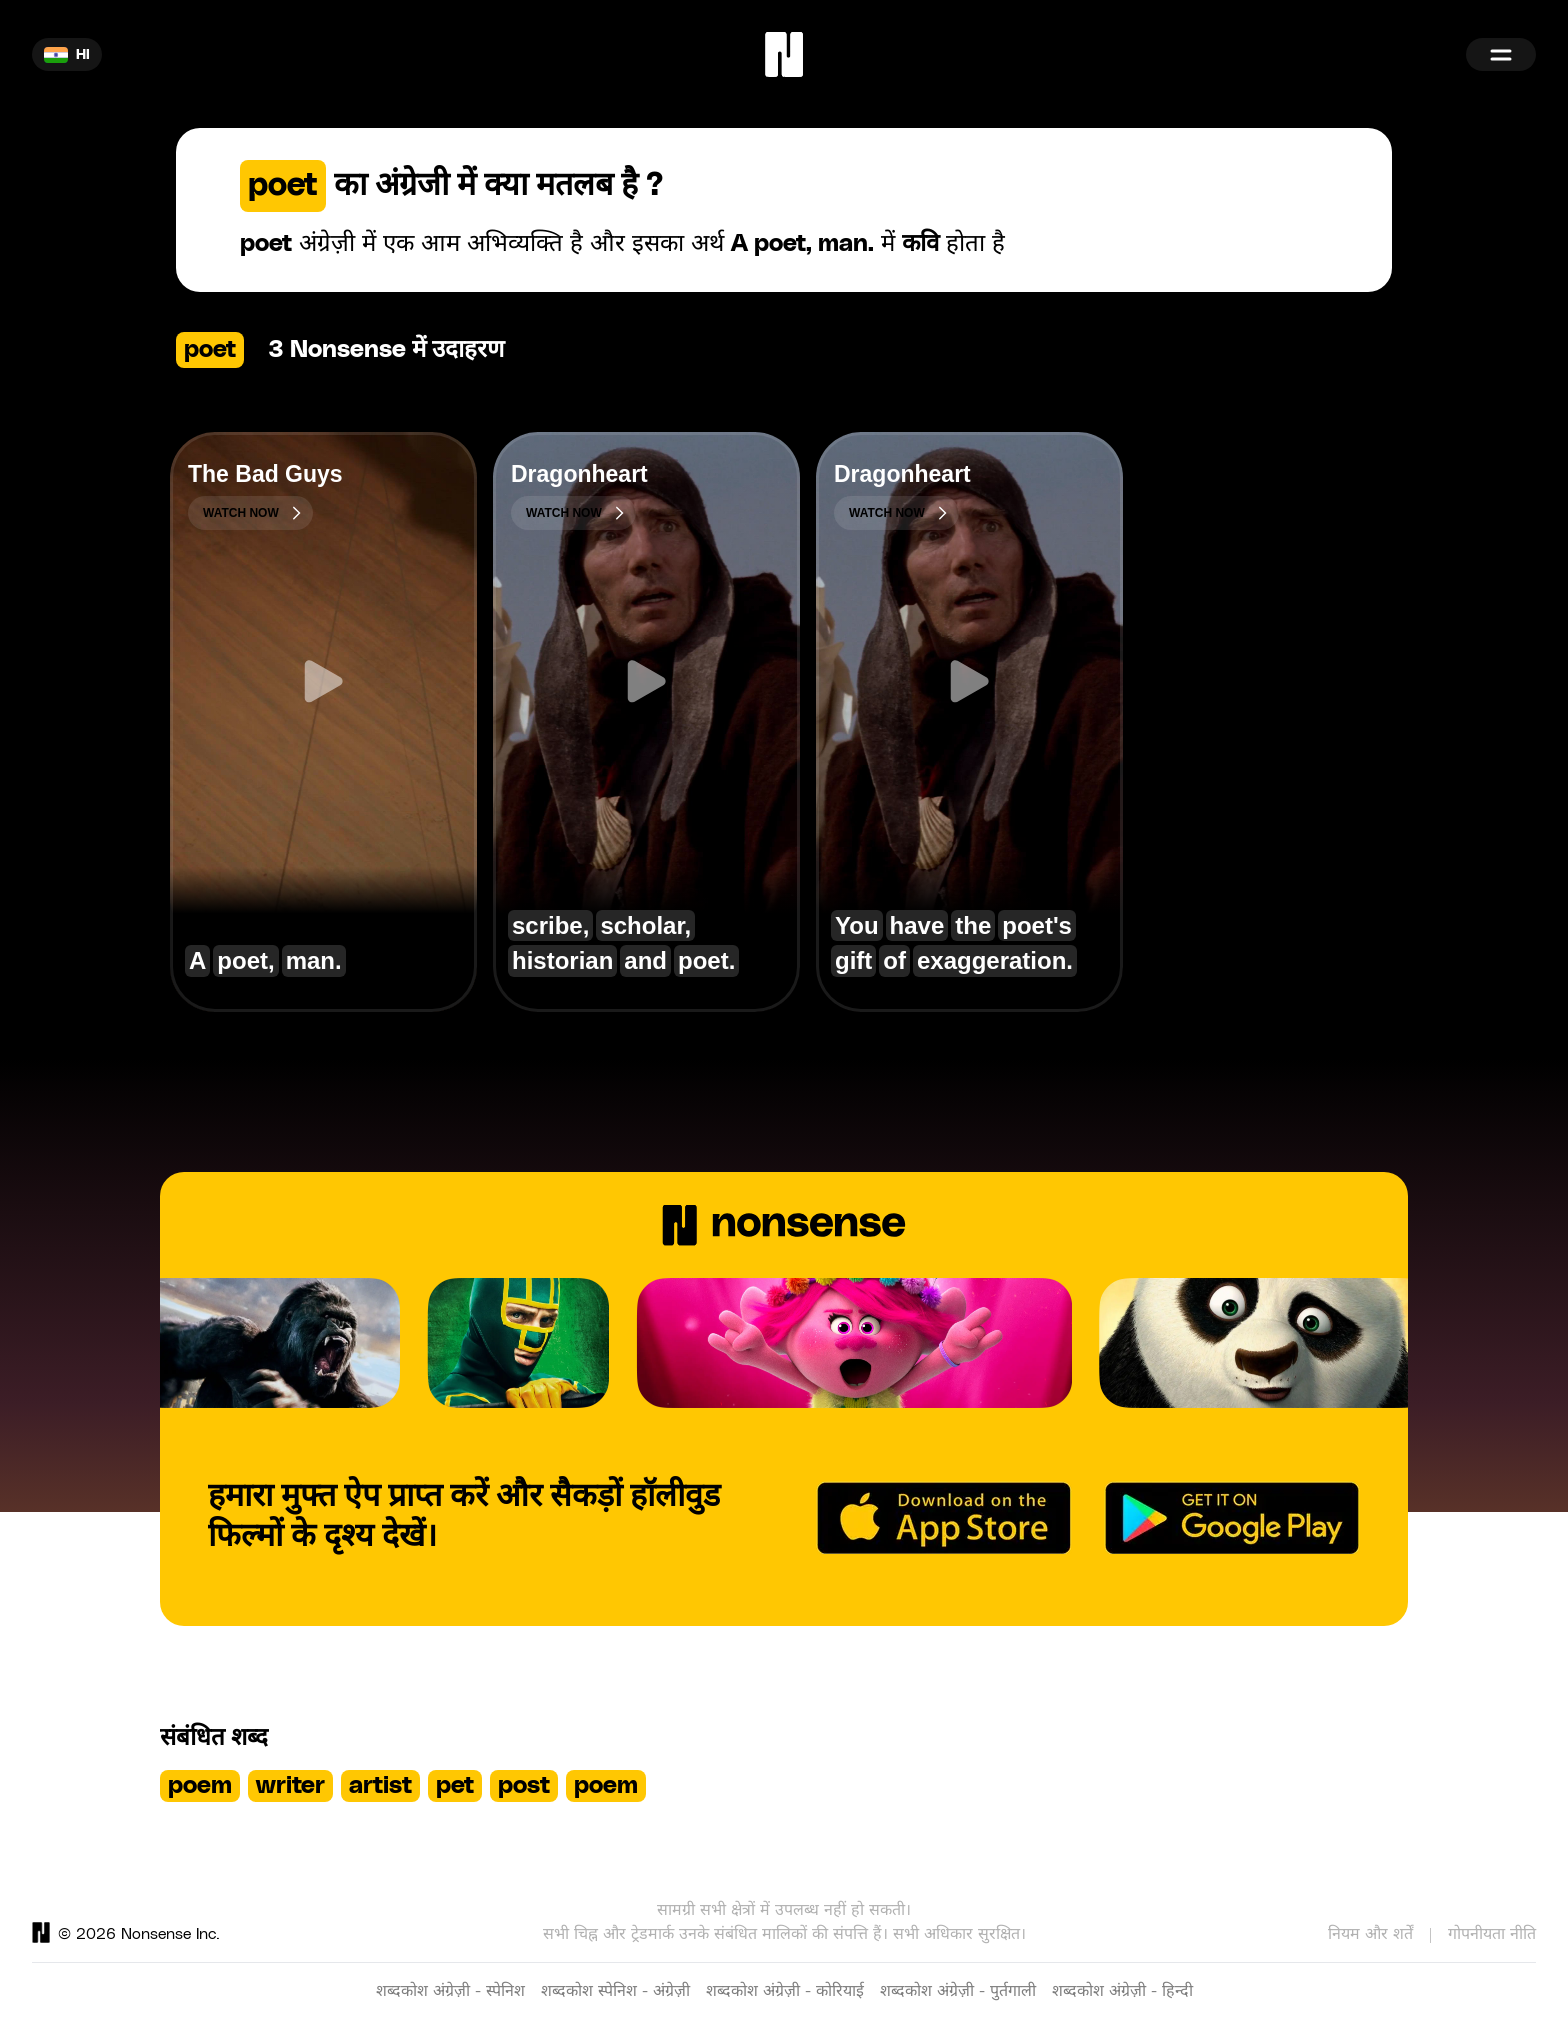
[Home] (784, 54)
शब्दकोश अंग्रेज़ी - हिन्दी (1122, 1991)
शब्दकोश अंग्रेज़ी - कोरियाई (785, 1991)
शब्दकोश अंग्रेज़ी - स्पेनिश (450, 1991)
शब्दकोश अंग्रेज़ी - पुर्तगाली (958, 1991)
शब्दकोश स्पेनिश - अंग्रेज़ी (615, 1991)
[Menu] (1501, 54)
